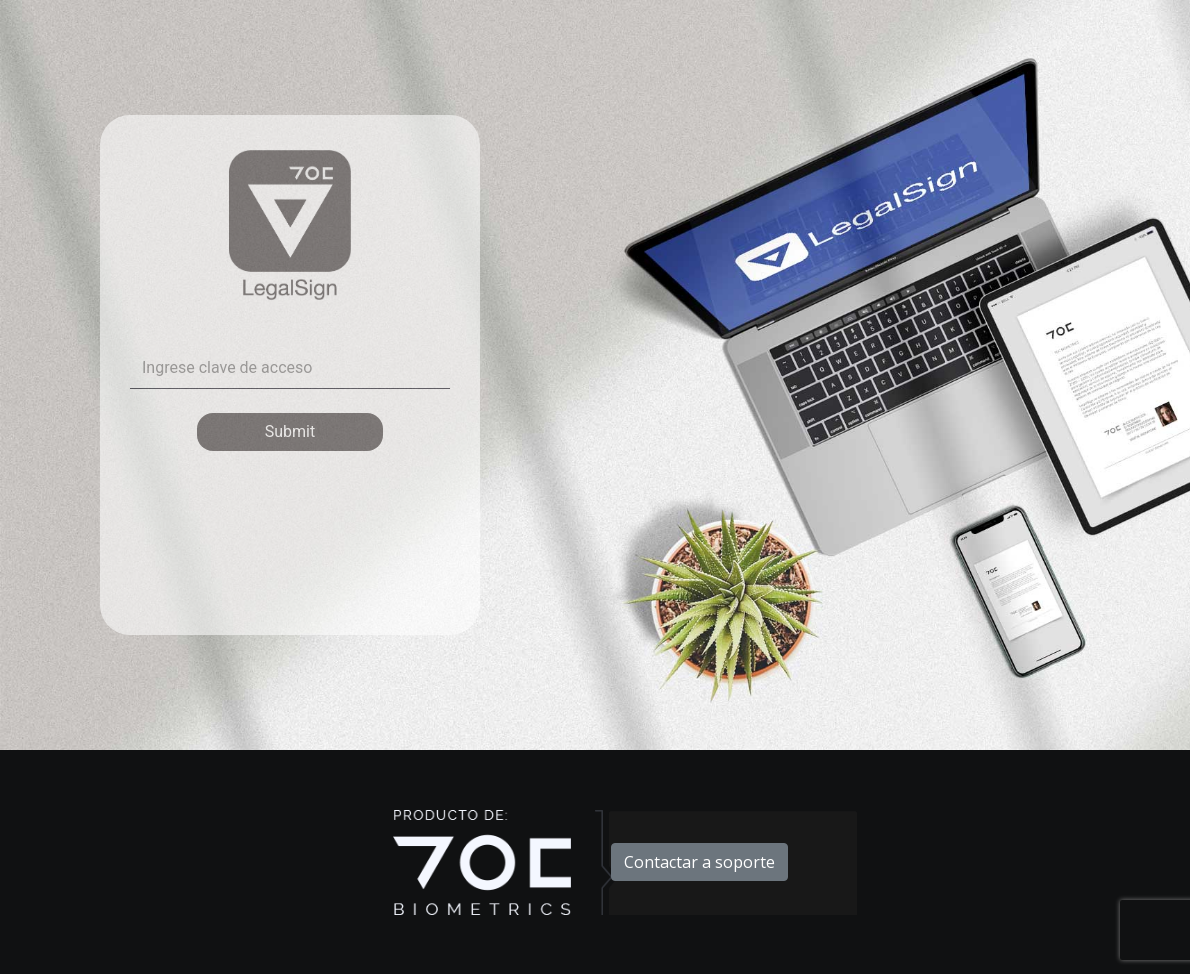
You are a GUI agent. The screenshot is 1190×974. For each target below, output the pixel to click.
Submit (290, 431)
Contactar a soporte (699, 862)
